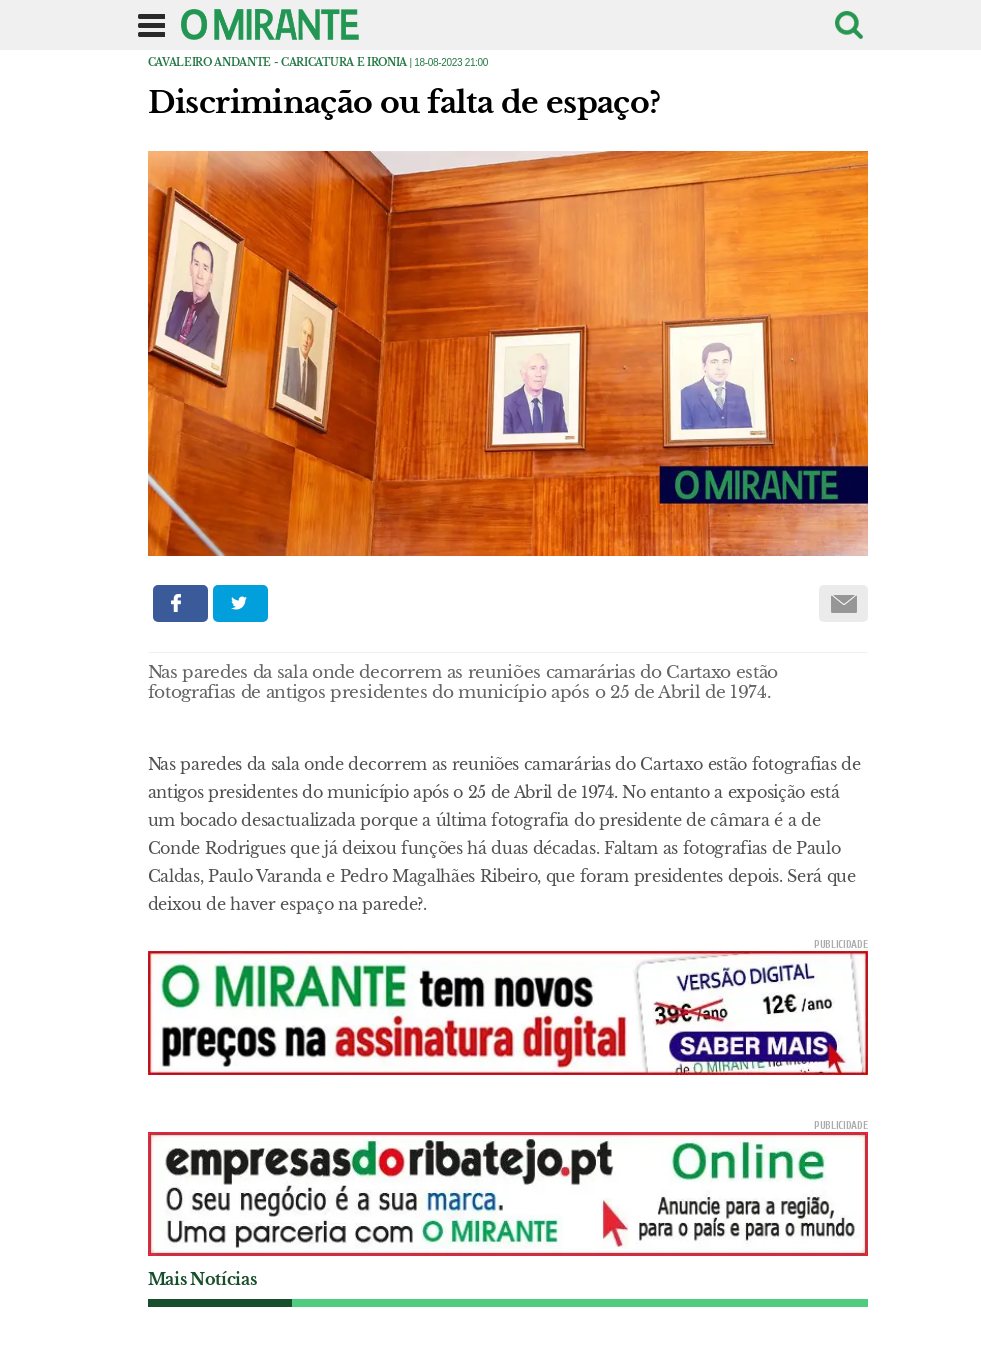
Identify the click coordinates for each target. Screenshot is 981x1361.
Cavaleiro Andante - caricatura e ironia (278, 62)
